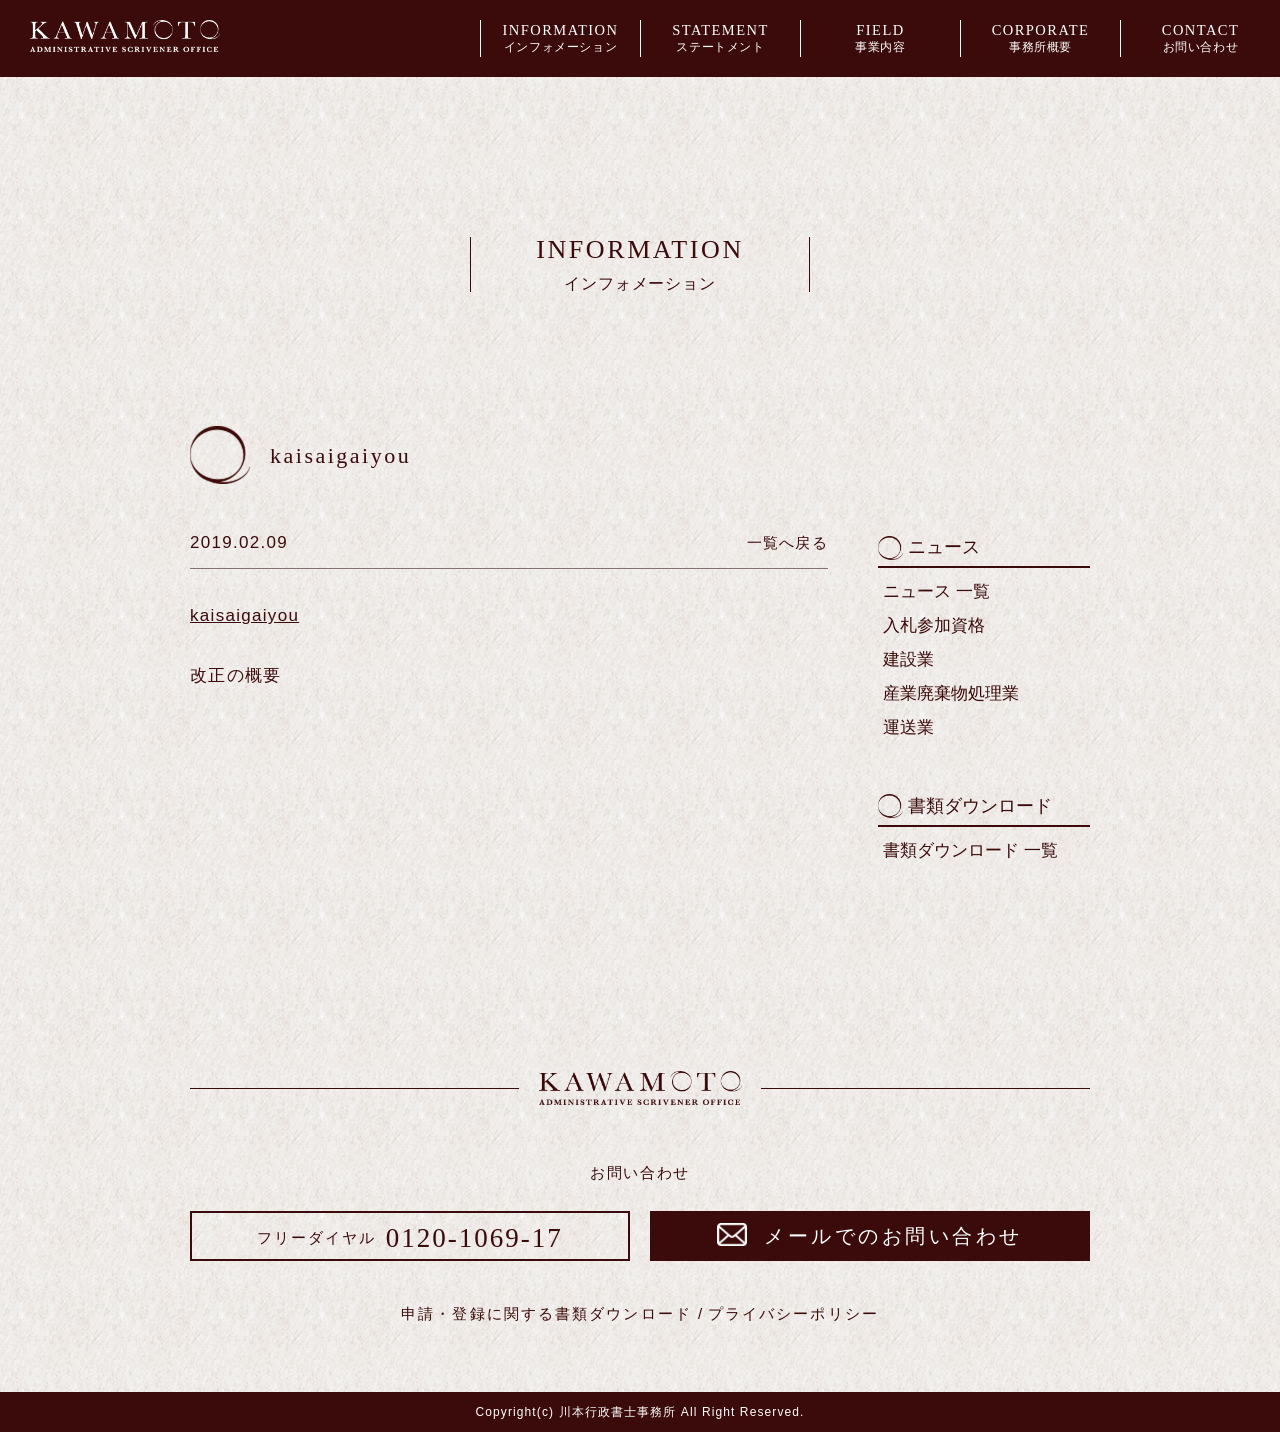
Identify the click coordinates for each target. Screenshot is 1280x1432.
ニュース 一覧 (936, 591)
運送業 (908, 727)
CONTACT (1200, 39)
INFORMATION (560, 39)
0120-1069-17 (409, 1238)
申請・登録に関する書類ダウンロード (546, 1313)
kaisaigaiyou (244, 615)
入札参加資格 (934, 625)
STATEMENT (720, 39)
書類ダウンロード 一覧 (970, 850)
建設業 (908, 659)
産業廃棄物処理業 (951, 693)
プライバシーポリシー (793, 1313)
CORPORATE (1040, 39)
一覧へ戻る (788, 542)
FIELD (880, 39)
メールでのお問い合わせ (870, 1236)
